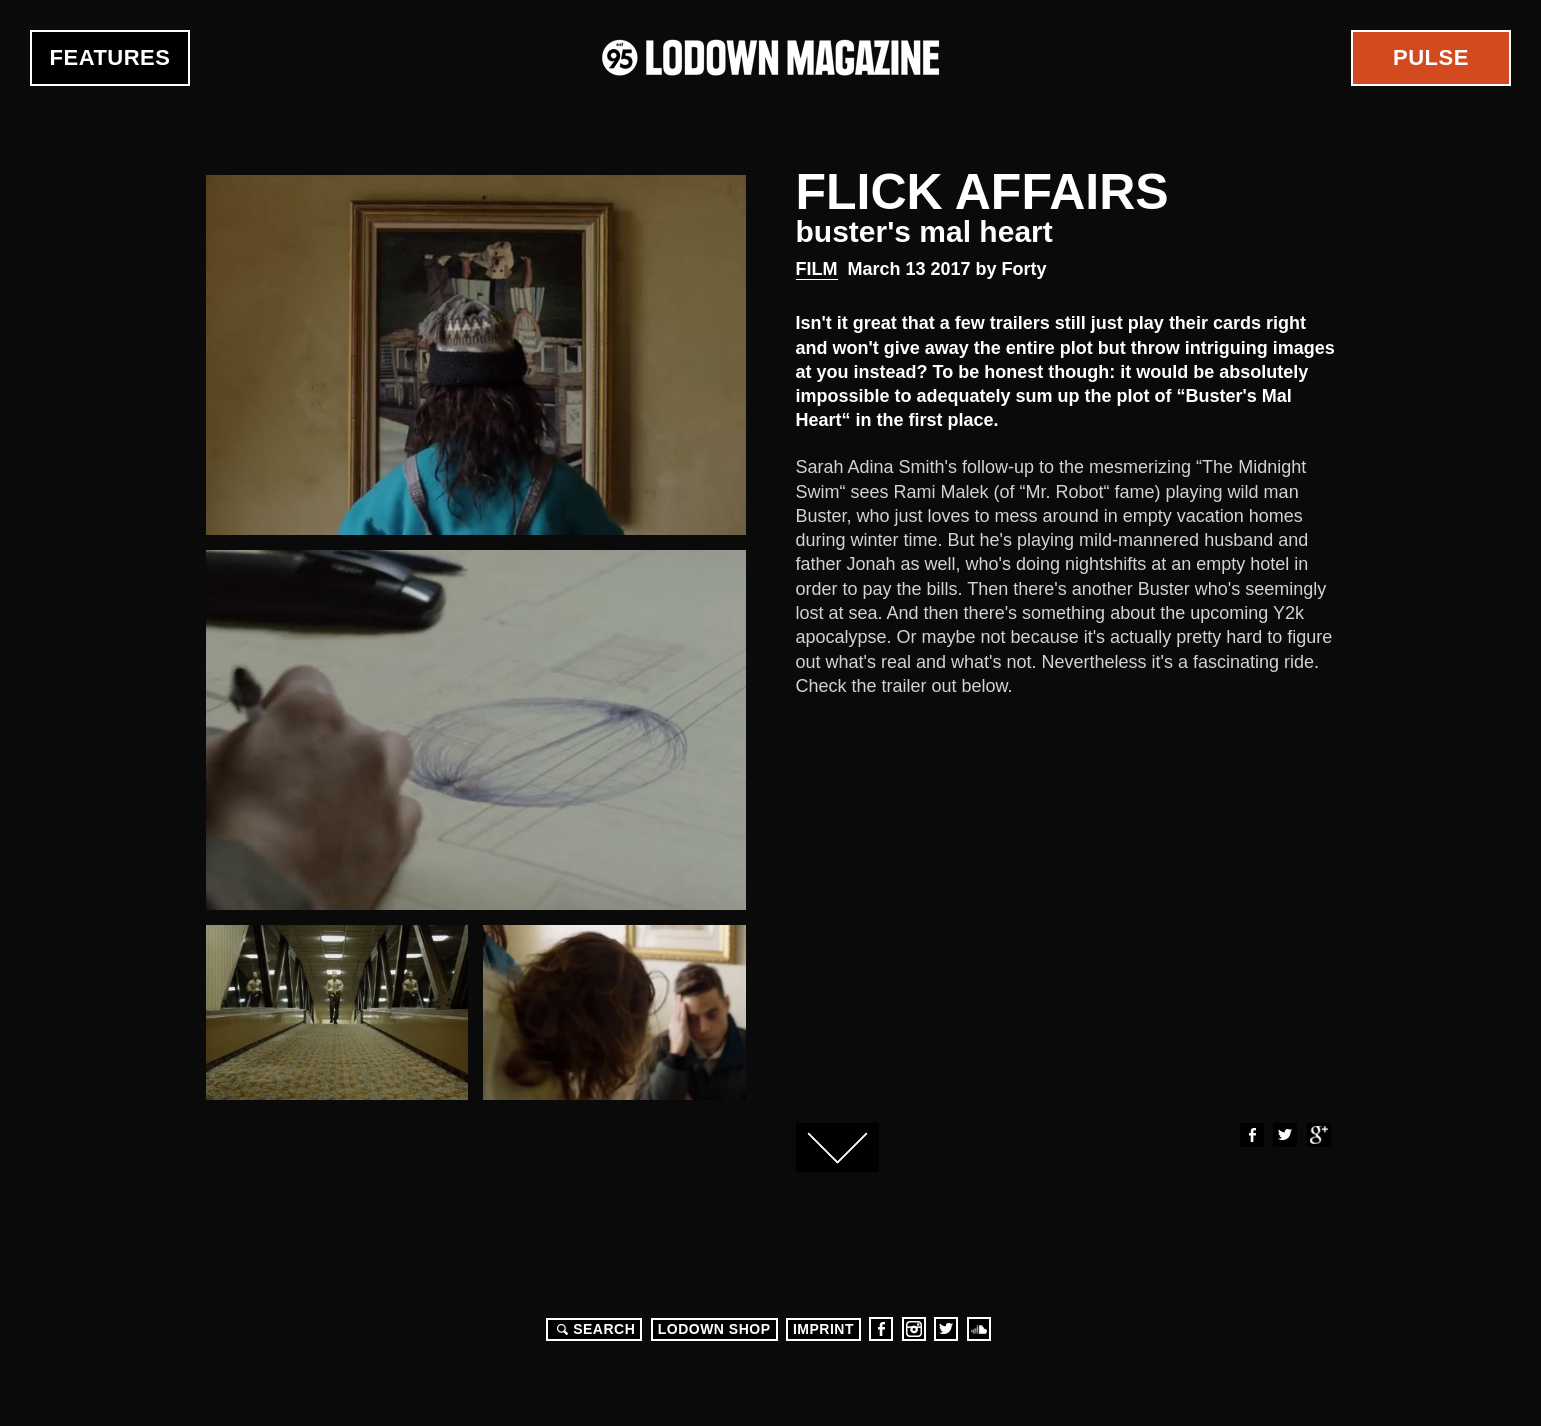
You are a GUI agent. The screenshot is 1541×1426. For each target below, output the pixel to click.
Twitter (1284, 1135)
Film (817, 269)
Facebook (1251, 1135)
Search (593, 1329)
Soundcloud (979, 1329)
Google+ (1318, 1135)
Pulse (1431, 57)
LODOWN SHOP (714, 1329)
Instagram (914, 1329)
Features (110, 57)
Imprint (823, 1329)
